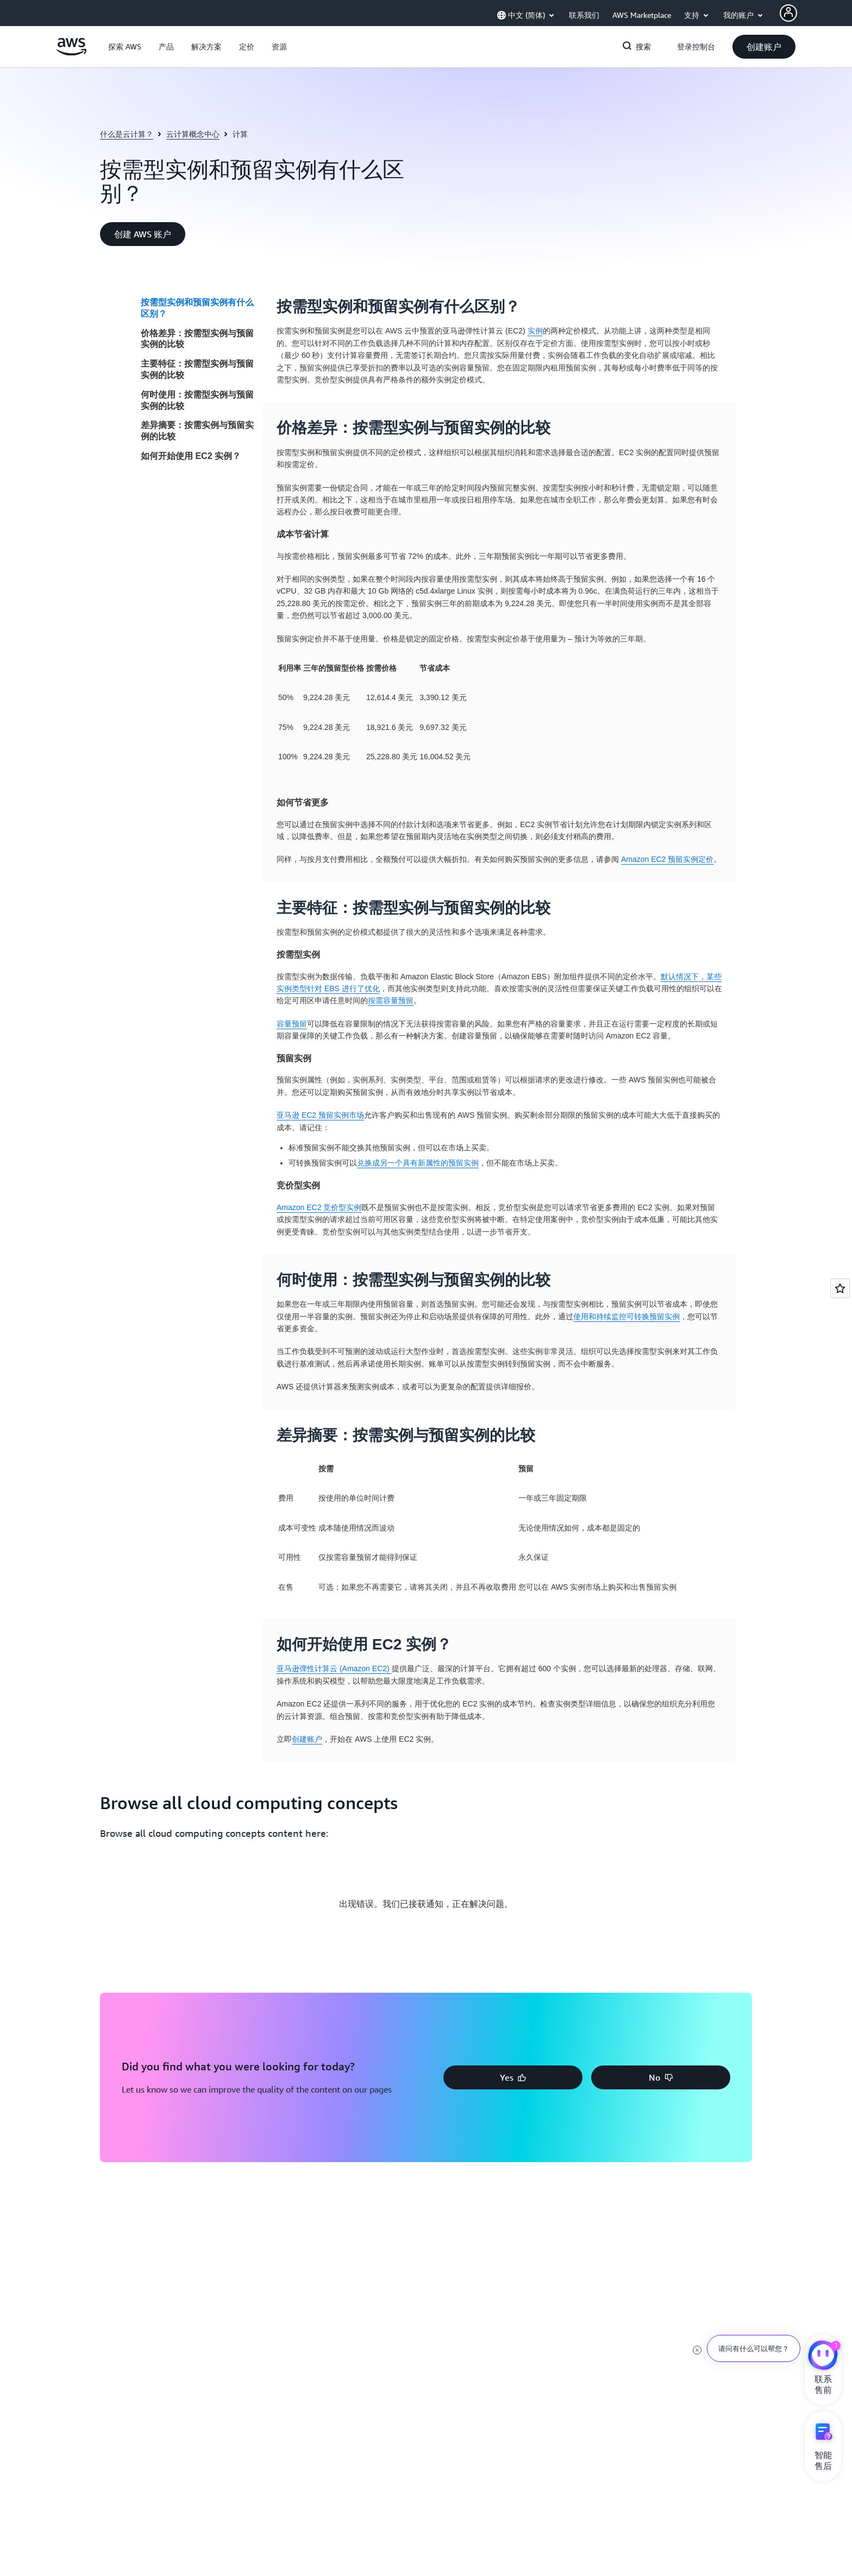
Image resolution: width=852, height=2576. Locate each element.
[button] (124, 46)
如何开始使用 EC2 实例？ (191, 456)
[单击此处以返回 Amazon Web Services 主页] (71, 52)
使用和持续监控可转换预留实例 (626, 1316)
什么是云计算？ (126, 133)
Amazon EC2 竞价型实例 (319, 1207)
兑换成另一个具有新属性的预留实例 (418, 1162)
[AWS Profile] (788, 13)
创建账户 (307, 1739)
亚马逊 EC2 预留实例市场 (320, 1115)
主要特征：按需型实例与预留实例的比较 (197, 369)
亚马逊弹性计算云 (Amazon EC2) (334, 1668)
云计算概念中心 (193, 133)
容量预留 (292, 1023)
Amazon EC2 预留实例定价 (667, 859)
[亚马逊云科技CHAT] (823, 2356)
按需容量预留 (391, 1000)
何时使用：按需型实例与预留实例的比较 (197, 400)
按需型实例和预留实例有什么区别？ (197, 308)
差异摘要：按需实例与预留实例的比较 (197, 430)
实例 (535, 330)
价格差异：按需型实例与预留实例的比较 (197, 339)
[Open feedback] (840, 1288)
